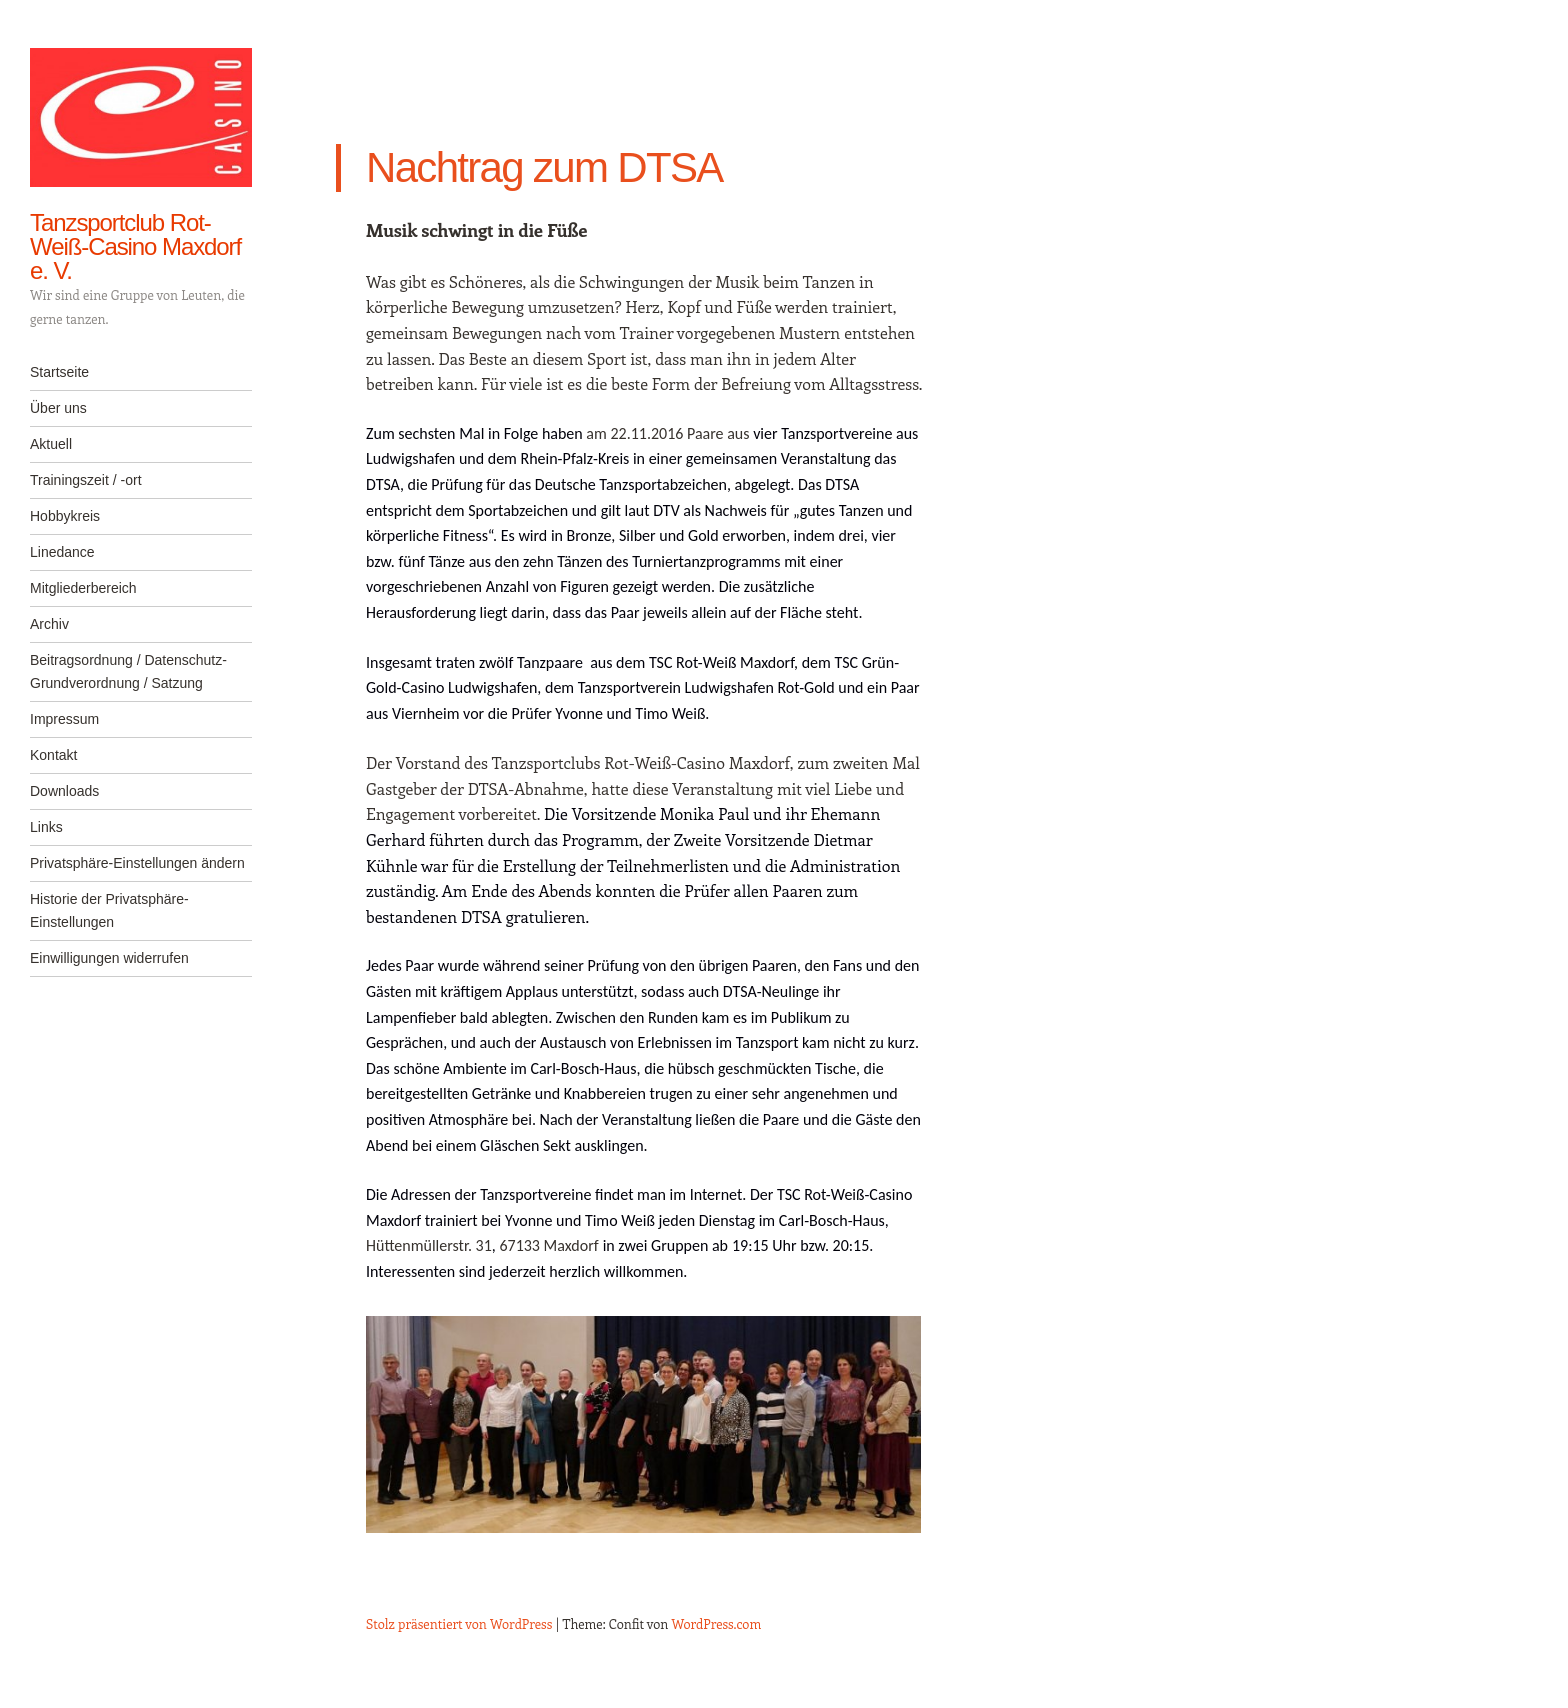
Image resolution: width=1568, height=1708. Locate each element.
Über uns (58, 408)
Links (46, 827)
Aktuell (51, 444)
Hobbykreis (65, 516)
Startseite (59, 372)
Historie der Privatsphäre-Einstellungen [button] (109, 910)
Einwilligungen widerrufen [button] (109, 958)
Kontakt (53, 755)
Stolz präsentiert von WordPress (459, 1623)
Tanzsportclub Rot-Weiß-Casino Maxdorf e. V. (135, 246)
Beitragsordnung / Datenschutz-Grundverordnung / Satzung (128, 671)
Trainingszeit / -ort (86, 480)
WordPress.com (717, 1623)
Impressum (64, 719)
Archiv (49, 624)
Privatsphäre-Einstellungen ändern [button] (137, 863)
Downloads (64, 791)
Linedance (62, 552)
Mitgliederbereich (83, 588)
